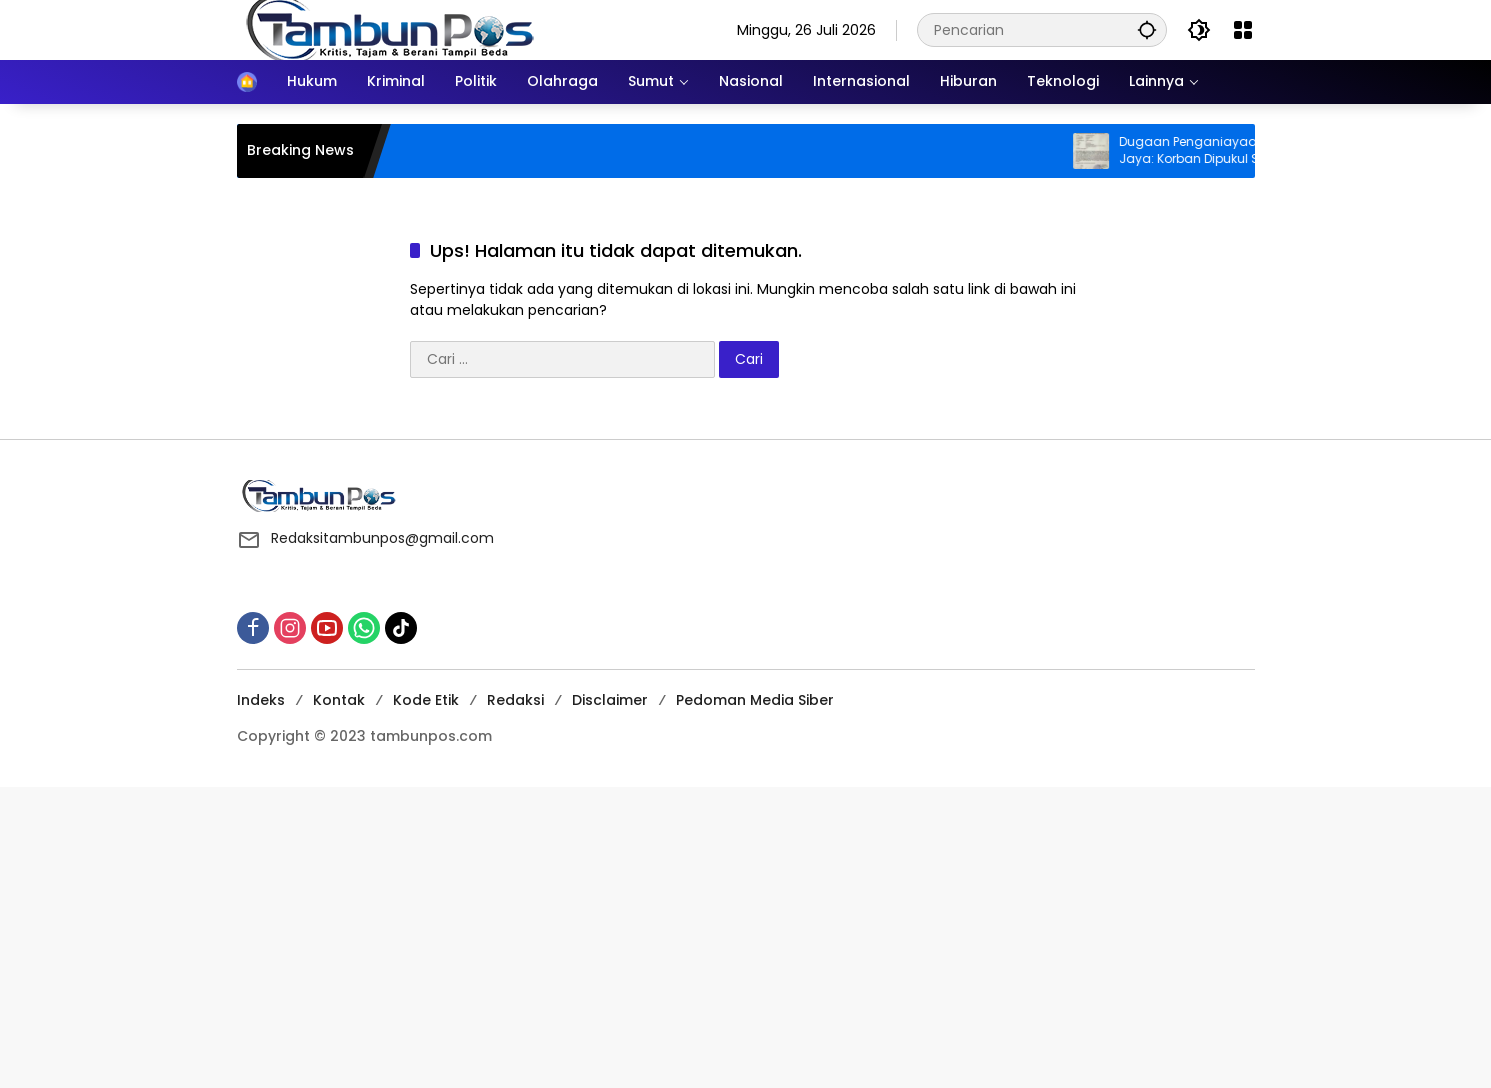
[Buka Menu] (1243, 30)
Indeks (261, 700)
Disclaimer (610, 700)
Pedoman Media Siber (755, 700)
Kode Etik (426, 700)
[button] (1147, 29)
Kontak (339, 700)
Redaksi (515, 700)
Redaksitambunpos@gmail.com (382, 538)
